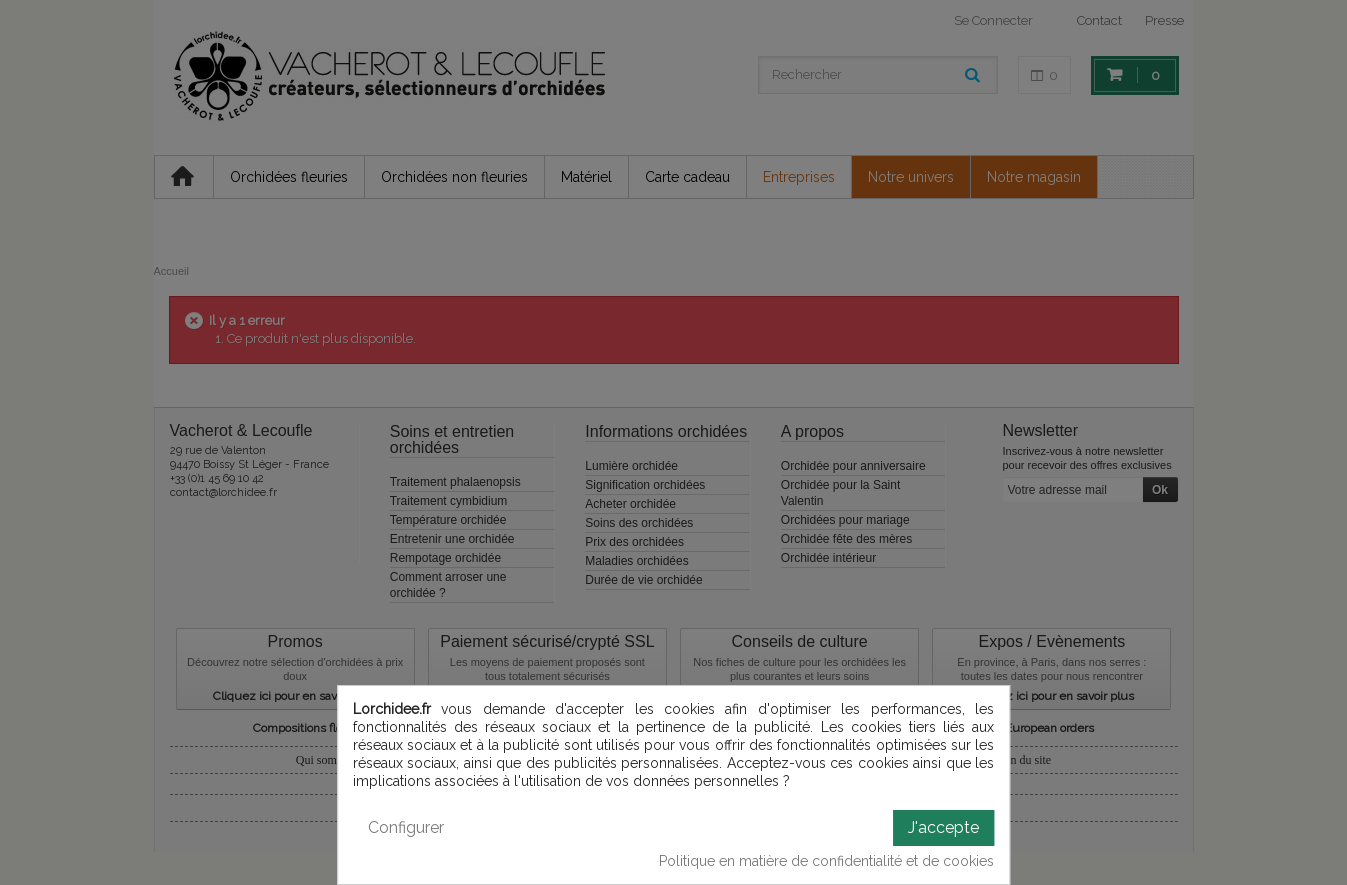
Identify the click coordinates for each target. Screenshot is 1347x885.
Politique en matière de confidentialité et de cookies (826, 861)
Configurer (406, 827)
